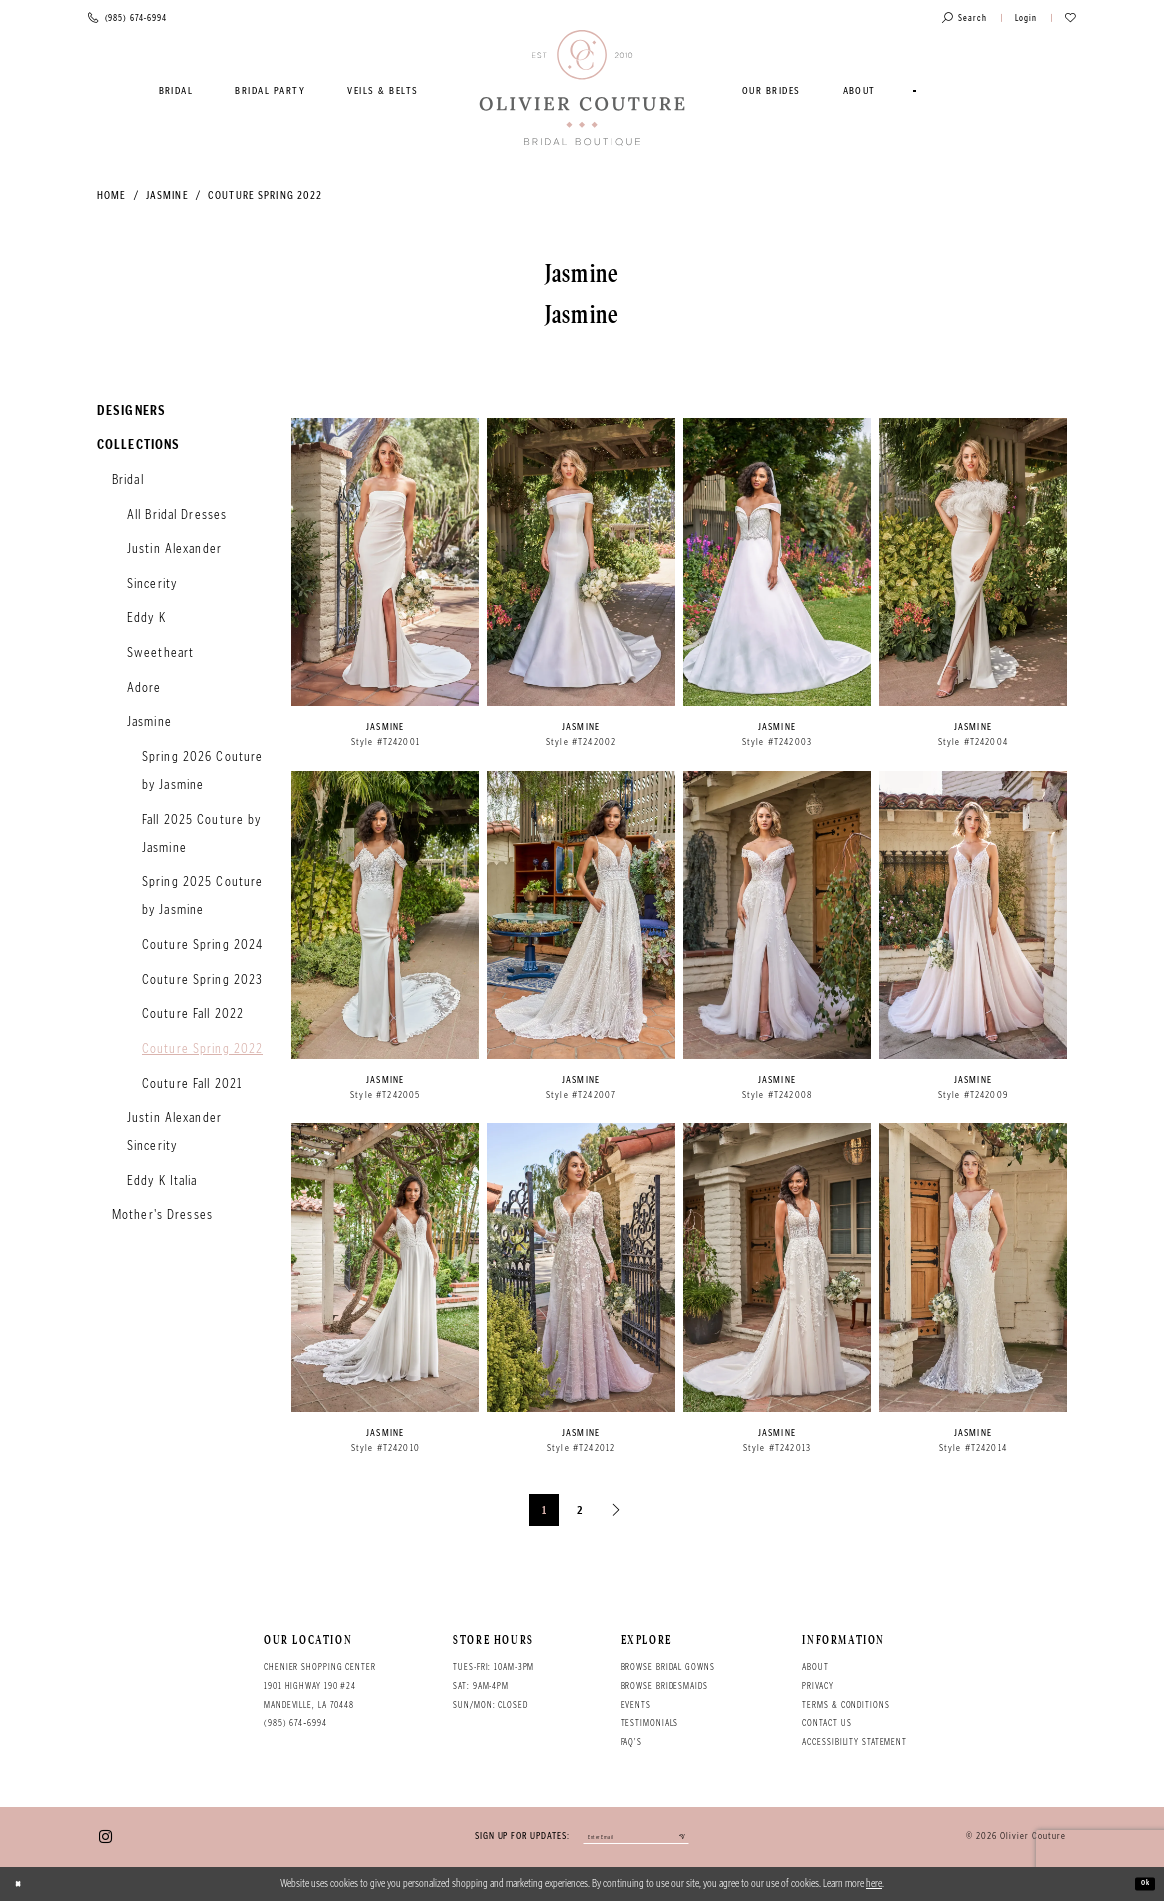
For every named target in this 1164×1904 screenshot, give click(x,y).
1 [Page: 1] (544, 1510)
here (874, 1886)
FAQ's (631, 1742)
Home (111, 195)
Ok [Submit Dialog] (1140, 1886)
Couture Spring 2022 (265, 195)
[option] (385, 590)
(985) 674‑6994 (295, 1723)
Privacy (817, 1686)
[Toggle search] (964, 18)
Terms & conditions (845, 1705)
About (815, 1667)
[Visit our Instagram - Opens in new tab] (105, 1838)
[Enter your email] (636, 1838)
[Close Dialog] (23, 1887)
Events (636, 1705)
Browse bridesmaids (664, 1686)
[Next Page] (617, 1510)
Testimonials (650, 1723)
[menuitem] (176, 91)
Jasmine (167, 195)
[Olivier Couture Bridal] (582, 89)
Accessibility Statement (854, 1742)
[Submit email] (706, 1838)
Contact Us (826, 1723)
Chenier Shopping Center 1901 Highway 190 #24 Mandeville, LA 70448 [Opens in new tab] (320, 1685)
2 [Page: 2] (580, 1510)
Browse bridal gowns (668, 1667)
